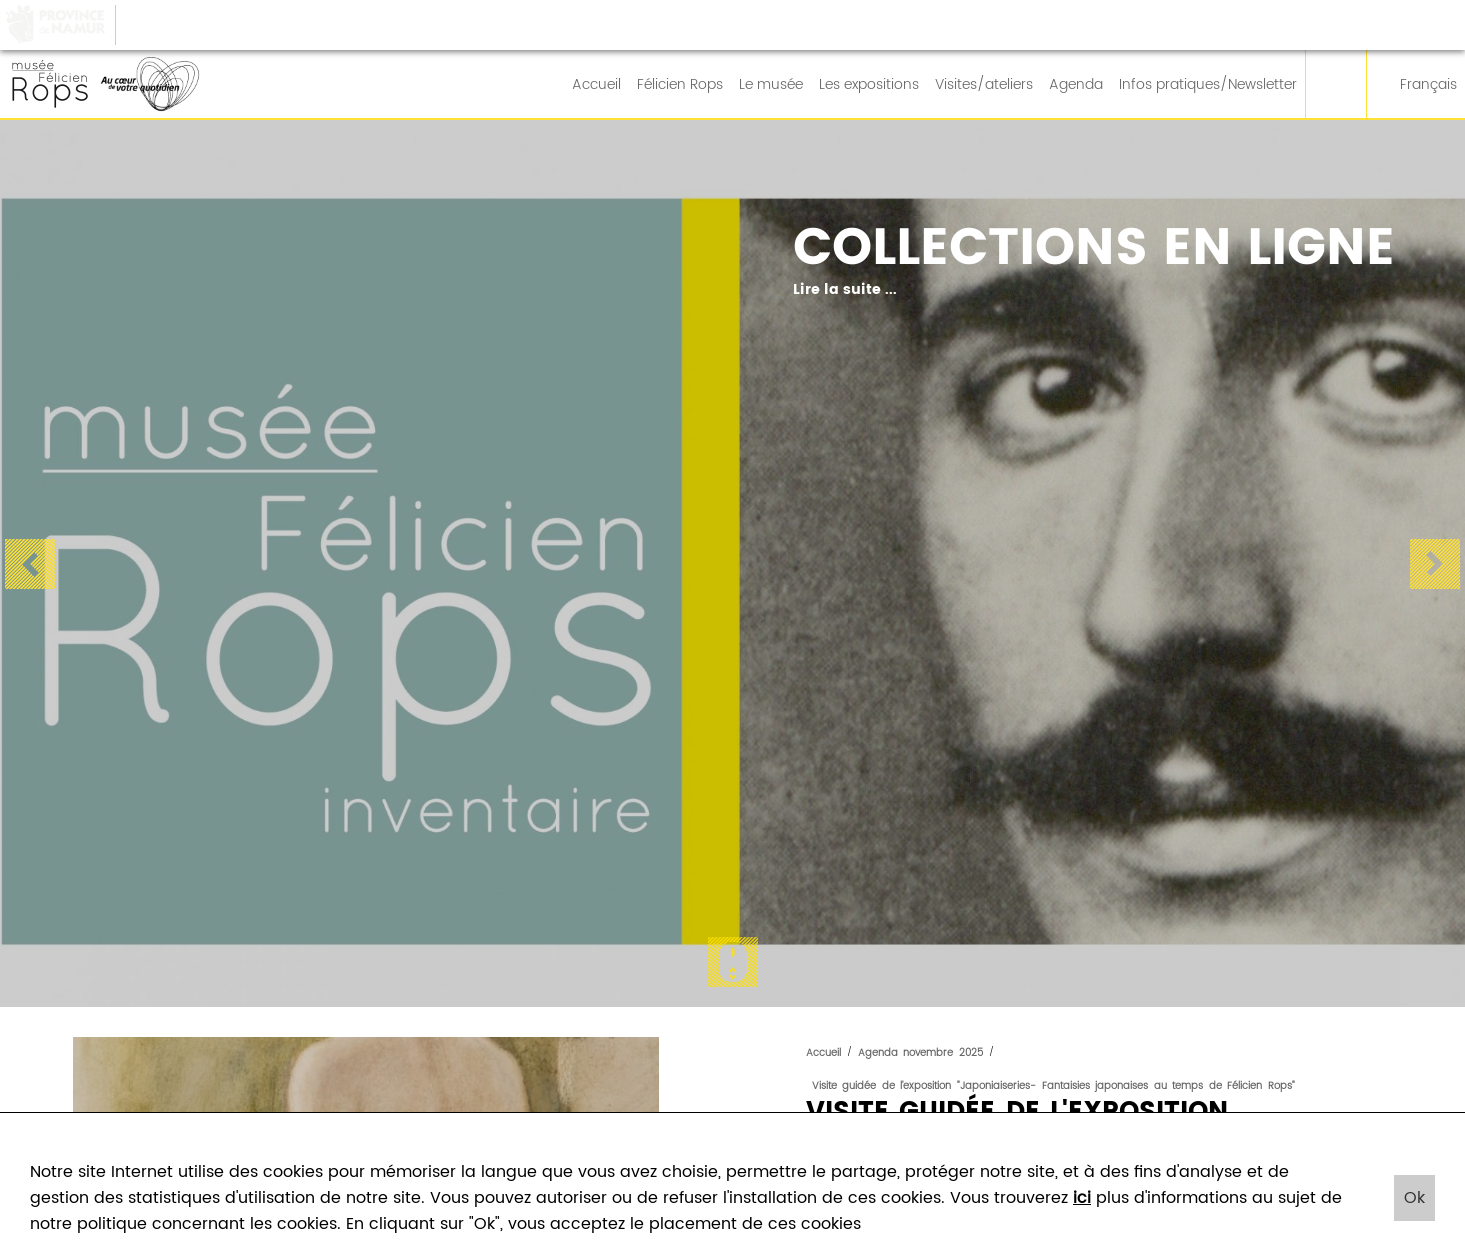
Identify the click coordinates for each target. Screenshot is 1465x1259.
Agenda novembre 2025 (920, 1053)
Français (1416, 85)
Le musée (771, 85)
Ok (1414, 1198)
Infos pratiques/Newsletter (1208, 85)
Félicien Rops (680, 85)
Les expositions (869, 85)
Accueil (596, 85)
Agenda (1076, 85)
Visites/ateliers (984, 85)
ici (1082, 1198)
